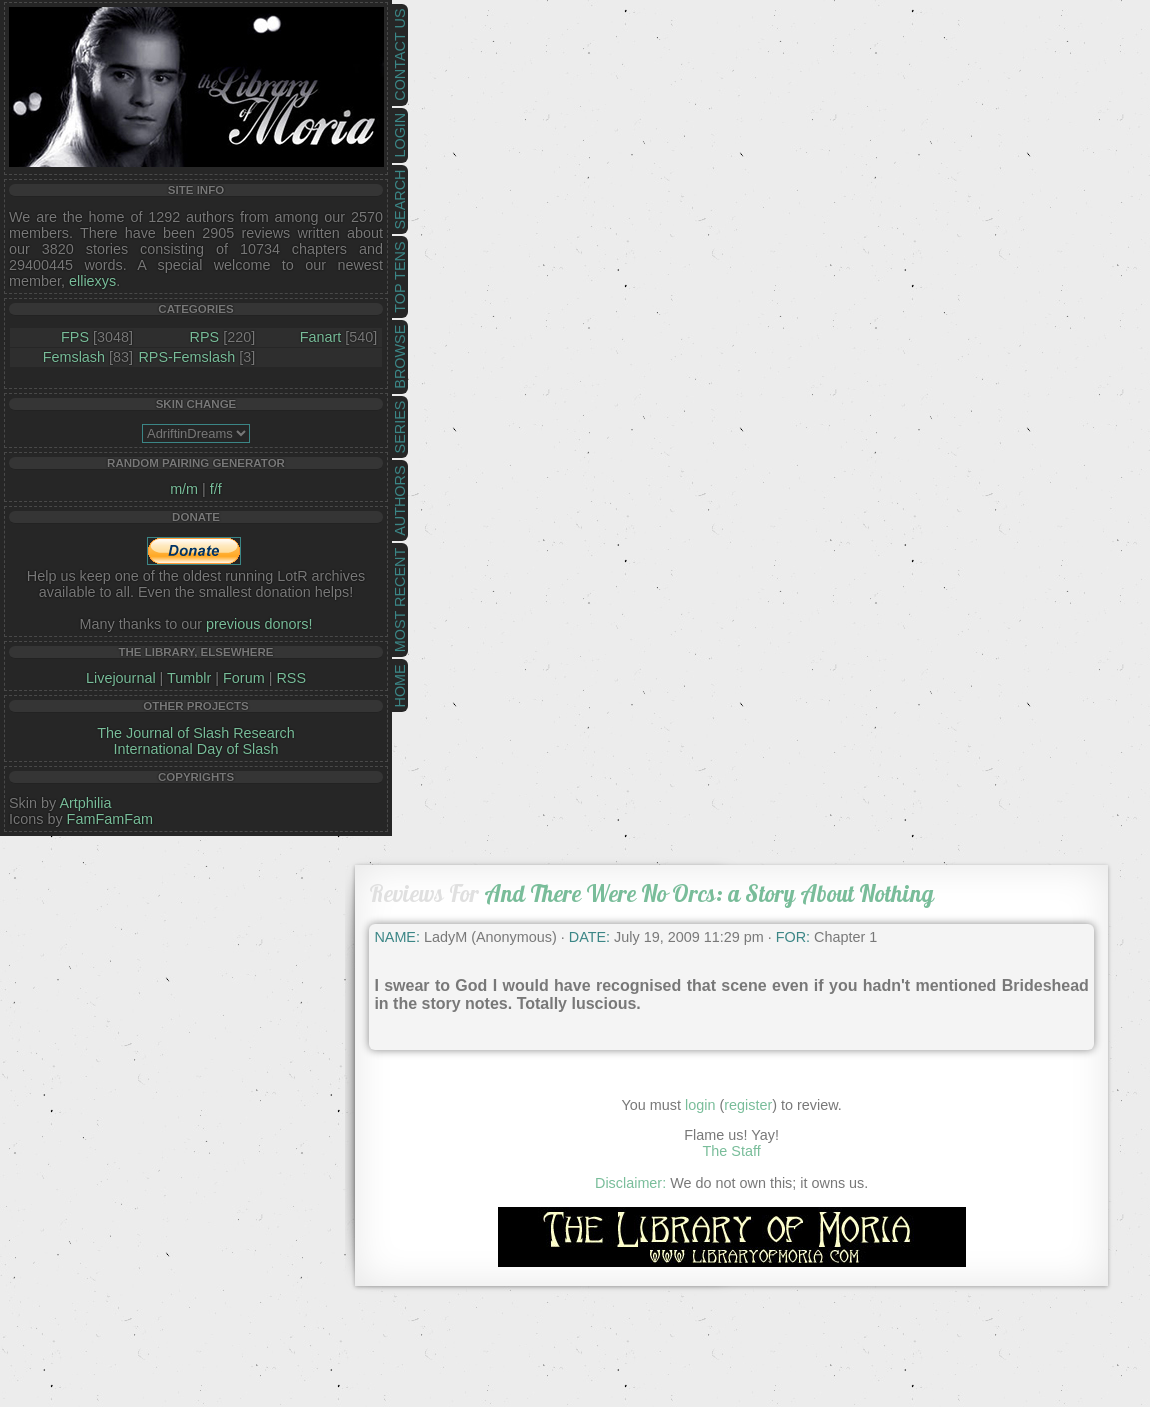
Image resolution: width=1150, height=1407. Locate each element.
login (700, 1105)
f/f (216, 489)
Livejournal (121, 678)
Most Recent (400, 600)
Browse (400, 357)
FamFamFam (110, 819)
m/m (184, 489)
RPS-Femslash (186, 357)
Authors (400, 500)
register (748, 1105)
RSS (291, 678)
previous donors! (259, 624)
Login (400, 135)
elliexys (92, 281)
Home (400, 685)
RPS (205, 337)
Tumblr (189, 678)
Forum (244, 678)
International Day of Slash (196, 749)
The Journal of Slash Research (196, 733)
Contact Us (400, 55)
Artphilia (85, 803)
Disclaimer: (630, 1183)
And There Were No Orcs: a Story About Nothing (709, 893)
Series (400, 427)
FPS (75, 337)
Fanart (321, 337)
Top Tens (400, 277)
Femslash (74, 357)
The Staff (732, 1151)
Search (400, 200)
